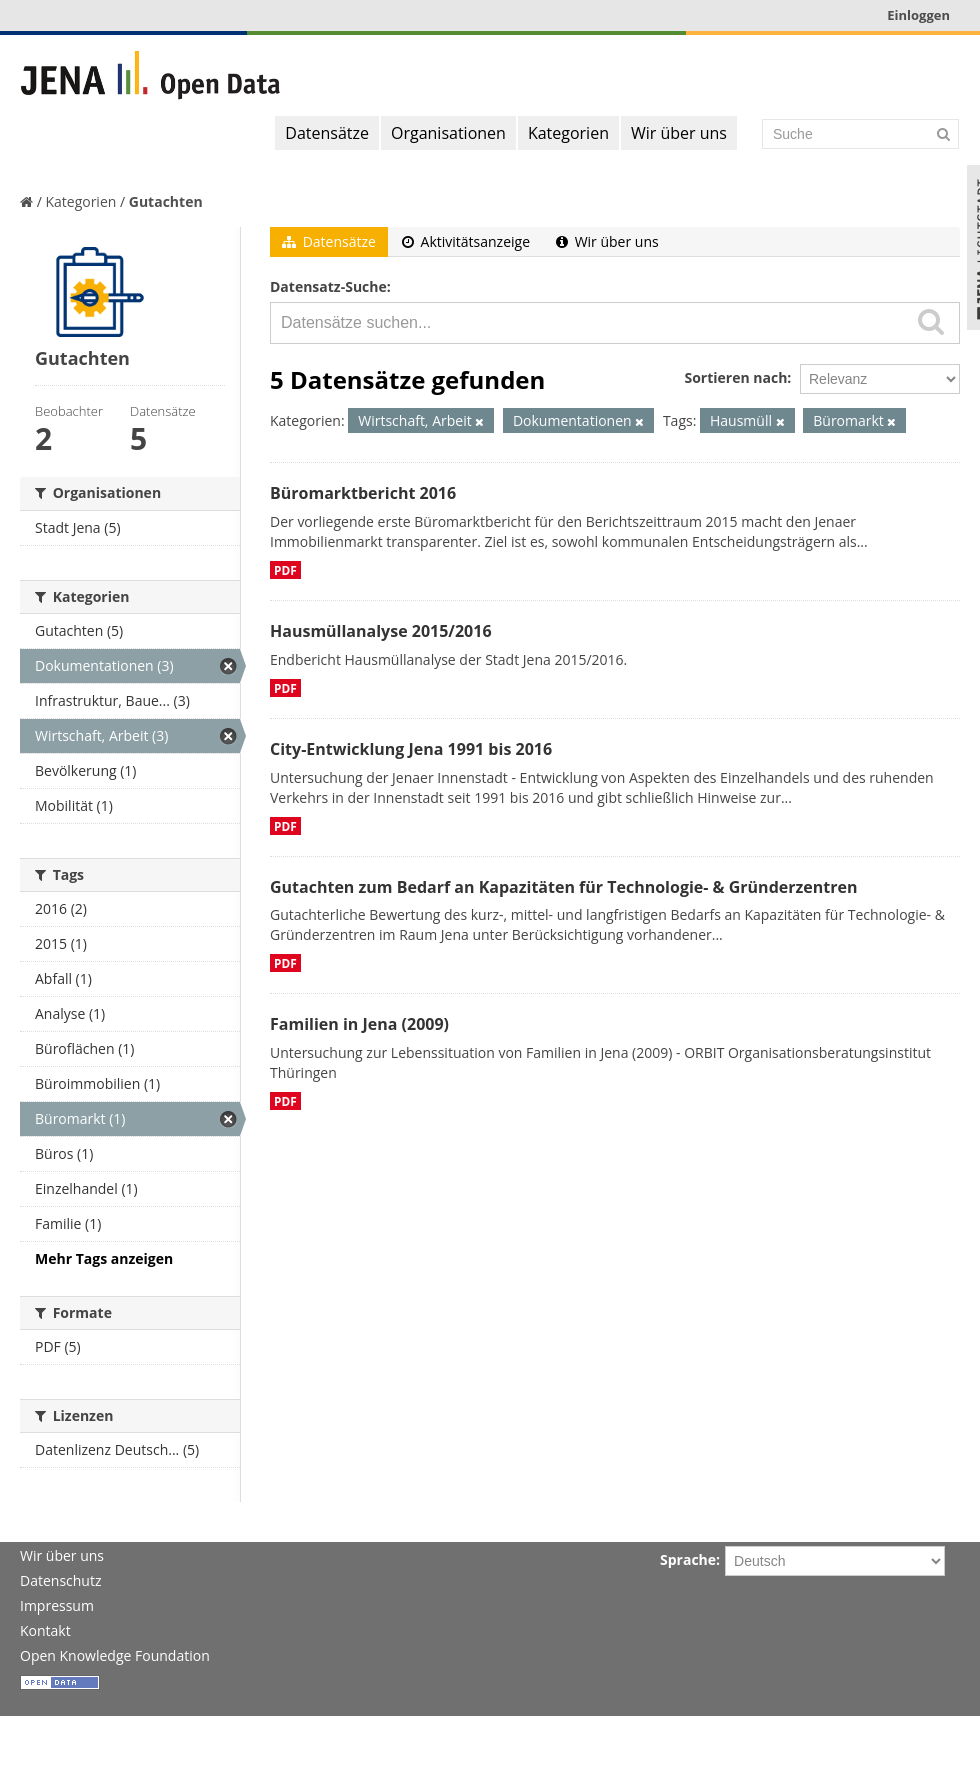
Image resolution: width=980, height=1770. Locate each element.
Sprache (688, 1559)
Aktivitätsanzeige (466, 241)
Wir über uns (679, 133)
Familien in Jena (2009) (359, 1024)
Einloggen (918, 15)
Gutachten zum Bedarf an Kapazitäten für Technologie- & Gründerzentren (563, 887)
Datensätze (327, 133)
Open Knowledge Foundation (115, 1655)
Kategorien (568, 133)
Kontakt (45, 1630)
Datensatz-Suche (328, 286)
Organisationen (448, 133)
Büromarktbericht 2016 (363, 493)
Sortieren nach (735, 377)
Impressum (57, 1605)
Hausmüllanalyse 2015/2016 (381, 631)
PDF (285, 570)
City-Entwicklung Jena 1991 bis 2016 (411, 749)
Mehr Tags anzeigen (104, 1258)
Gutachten (166, 201)
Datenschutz (60, 1580)
